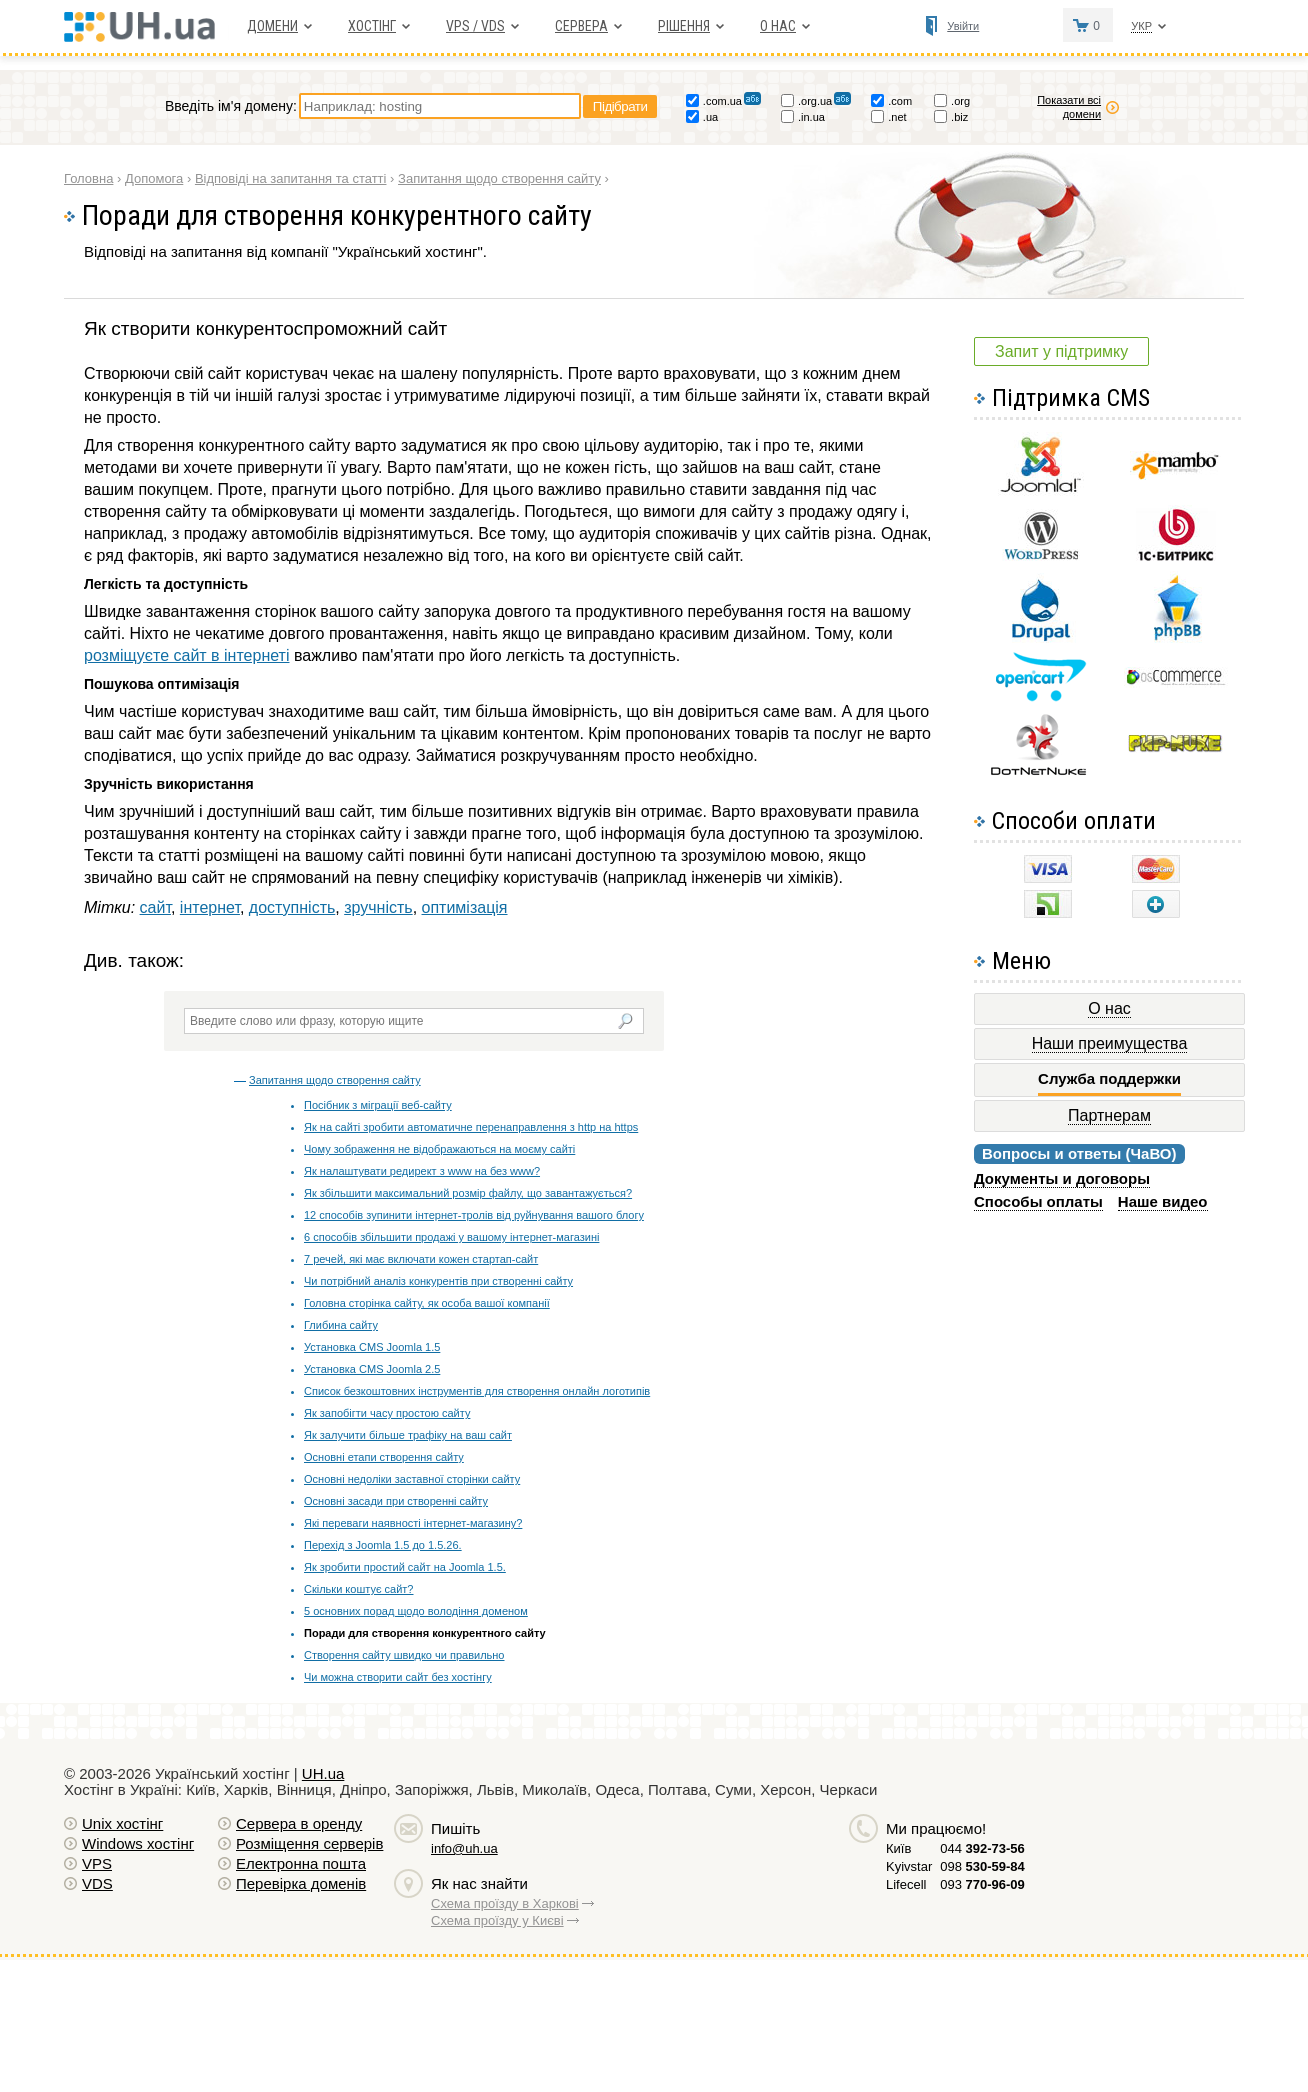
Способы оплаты (1038, 1201)
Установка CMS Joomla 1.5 (372, 1347)
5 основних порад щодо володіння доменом (416, 1611)
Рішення (684, 26)
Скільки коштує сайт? (359, 1589)
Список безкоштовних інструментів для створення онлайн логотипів (477, 1391)
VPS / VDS (475, 26)
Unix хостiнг (122, 1823)
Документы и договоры (1062, 1178)
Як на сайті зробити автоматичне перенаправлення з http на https (471, 1127)
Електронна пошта (301, 1863)
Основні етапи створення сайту (384, 1457)
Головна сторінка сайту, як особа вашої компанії (427, 1303)
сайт (155, 907)
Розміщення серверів (309, 1843)
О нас (778, 26)
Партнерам (1109, 1115)
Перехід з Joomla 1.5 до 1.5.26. (383, 1545)
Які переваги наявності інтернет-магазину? (413, 1523)
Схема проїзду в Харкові (505, 1903)
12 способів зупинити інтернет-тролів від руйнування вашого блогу (474, 1215)
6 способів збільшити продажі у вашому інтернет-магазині (451, 1237)
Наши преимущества (1110, 1043)
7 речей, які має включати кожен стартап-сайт (421, 1259)
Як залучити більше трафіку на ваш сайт (408, 1435)
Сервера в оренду (299, 1823)
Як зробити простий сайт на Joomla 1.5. (405, 1567)
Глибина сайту (341, 1325)
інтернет (210, 907)
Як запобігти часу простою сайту (387, 1413)
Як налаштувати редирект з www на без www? (422, 1171)
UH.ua (323, 1773)
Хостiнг (372, 26)
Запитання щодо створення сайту (335, 1080)
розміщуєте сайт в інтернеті (186, 655)
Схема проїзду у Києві (497, 1920)
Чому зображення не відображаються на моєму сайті (439, 1149)
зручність (378, 907)
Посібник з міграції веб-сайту (378, 1105)
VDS (97, 1883)
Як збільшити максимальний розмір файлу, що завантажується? (468, 1193)
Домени (272, 26)
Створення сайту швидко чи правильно (404, 1655)
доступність (292, 907)
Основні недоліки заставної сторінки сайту (412, 1479)
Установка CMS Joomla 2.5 (372, 1369)
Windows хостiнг (138, 1843)
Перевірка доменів (301, 1883)
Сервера (581, 26)
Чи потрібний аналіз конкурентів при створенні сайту (438, 1281)
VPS (97, 1863)
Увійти (963, 26)
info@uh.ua (464, 1848)
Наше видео (1163, 1201)
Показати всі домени (1069, 107)
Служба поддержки (1109, 1079)
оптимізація (465, 907)
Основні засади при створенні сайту (396, 1501)
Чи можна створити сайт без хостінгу (398, 1677)
